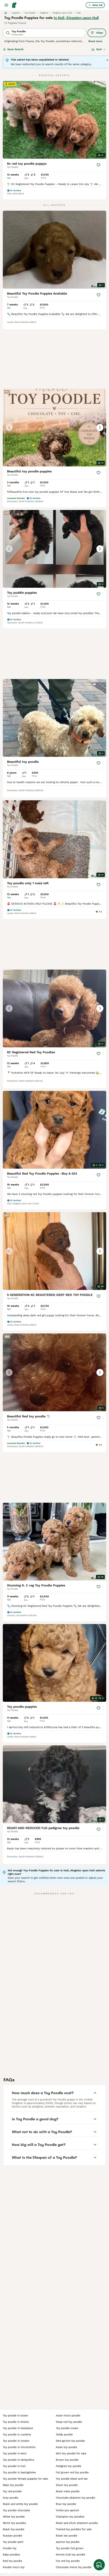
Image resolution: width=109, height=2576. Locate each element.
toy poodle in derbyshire (18, 2459)
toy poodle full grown (69, 2548)
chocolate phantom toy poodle (75, 2497)
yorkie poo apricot (67, 2510)
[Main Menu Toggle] (6, 5)
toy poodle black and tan (72, 2478)
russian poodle (12, 2535)
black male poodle (68, 2491)
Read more (95, 41)
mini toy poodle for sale (71, 2453)
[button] (54, 427)
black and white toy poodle (20, 2504)
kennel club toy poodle (70, 2554)
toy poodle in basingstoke (19, 2472)
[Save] (98, 165)
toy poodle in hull (14, 2466)
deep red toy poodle (69, 2421)
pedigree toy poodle (68, 2466)
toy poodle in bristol (16, 2421)
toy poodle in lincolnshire (19, 2447)
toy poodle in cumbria (17, 2434)
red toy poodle (12, 2560)
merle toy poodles (14, 2523)
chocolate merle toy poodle (74, 2567)
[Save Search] (99, 2564)
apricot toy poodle (67, 2542)
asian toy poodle (66, 2447)
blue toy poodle (66, 2504)
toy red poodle (12, 2491)
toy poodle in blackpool (18, 2428)
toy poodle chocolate (16, 2510)
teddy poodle (64, 2434)
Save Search (13, 49)
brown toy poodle (67, 2459)
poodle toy (9, 2548)
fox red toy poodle (68, 2560)
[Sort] (98, 49)
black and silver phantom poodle (77, 2523)
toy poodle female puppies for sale (25, 2478)
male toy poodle (13, 2485)
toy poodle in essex (15, 2415)
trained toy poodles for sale (74, 2529)
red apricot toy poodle (70, 2440)
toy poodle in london (16, 2440)
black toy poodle (13, 2529)
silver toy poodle (67, 2485)
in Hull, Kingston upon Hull (76, 18)
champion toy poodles (70, 2516)
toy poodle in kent (14, 2453)
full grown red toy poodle (72, 2472)
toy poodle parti (13, 2542)
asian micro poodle (68, 2415)
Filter (97, 33)
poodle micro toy (13, 2567)
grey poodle (10, 2497)
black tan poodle (66, 2535)
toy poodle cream (67, 2428)
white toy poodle (14, 2516)
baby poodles (11, 2554)
